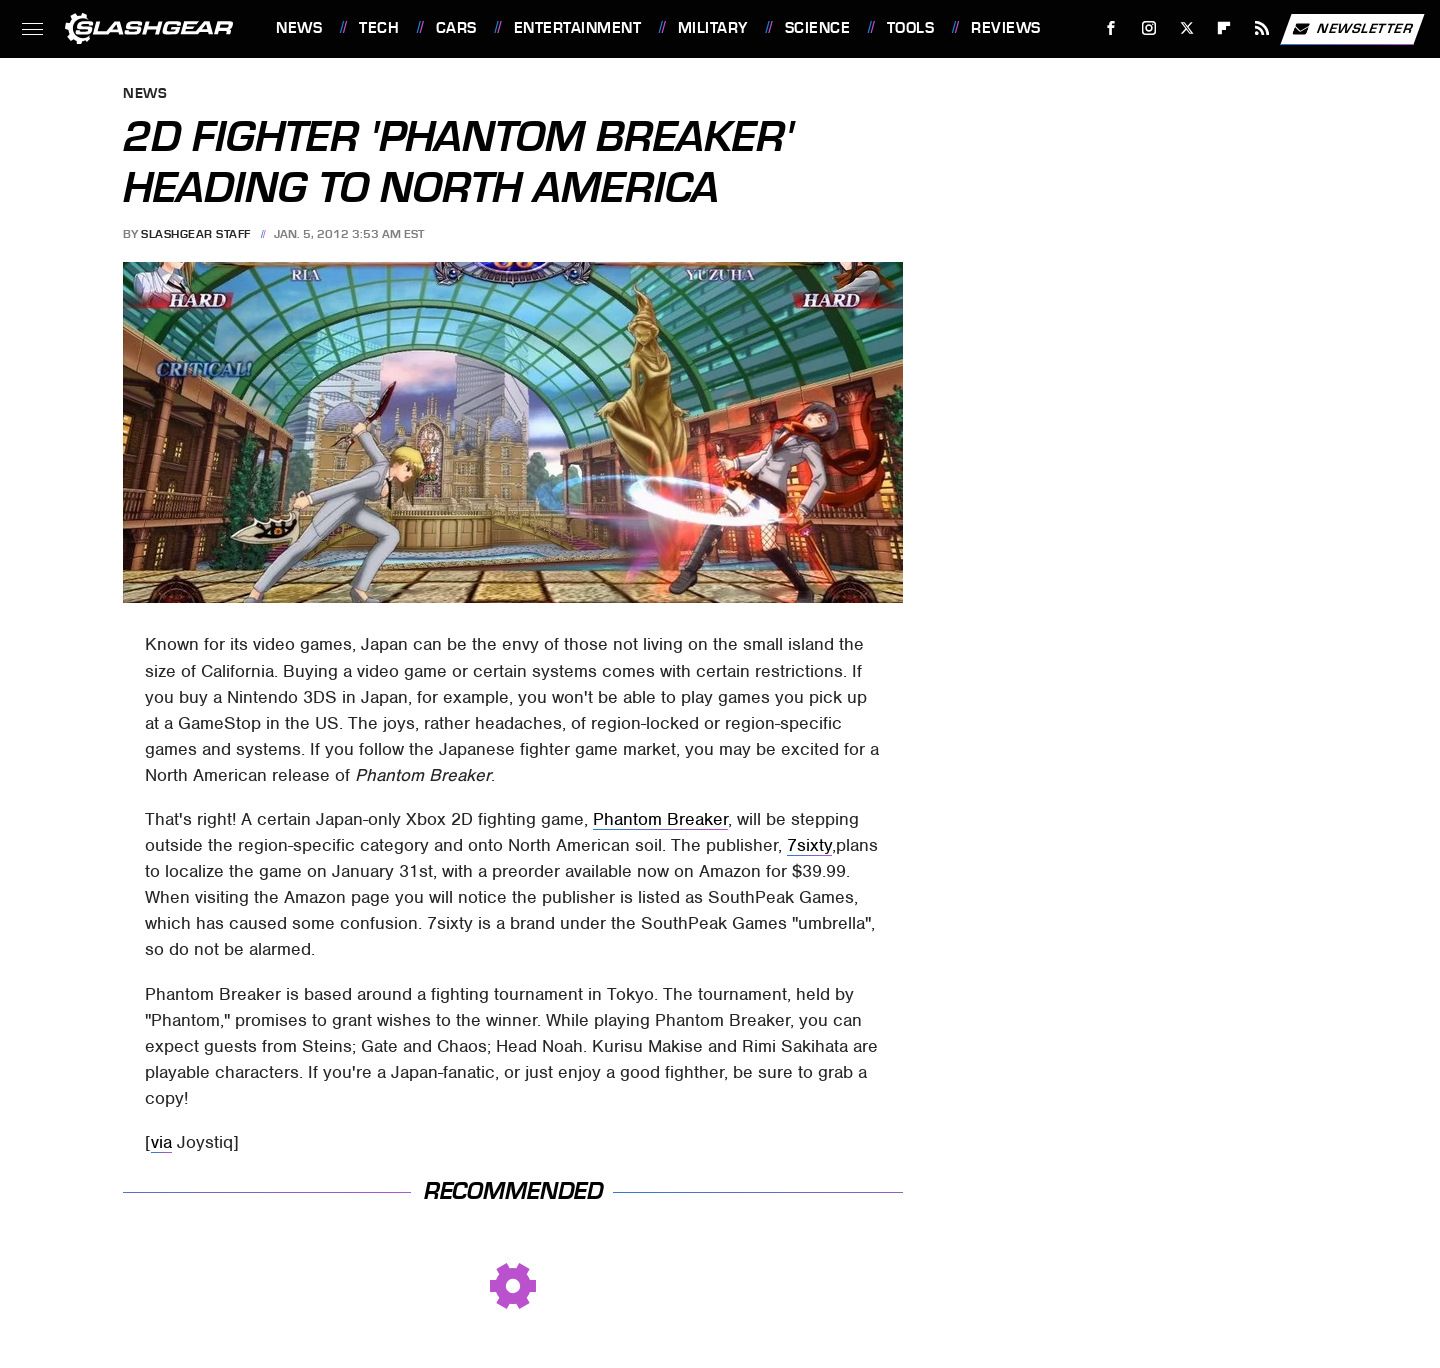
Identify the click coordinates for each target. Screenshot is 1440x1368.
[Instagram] (1149, 28)
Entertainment (578, 28)
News (299, 28)
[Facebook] (1111, 28)
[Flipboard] (1224, 28)
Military (713, 28)
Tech (379, 28)
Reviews (1006, 28)
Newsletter (1352, 29)
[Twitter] (1186, 28)
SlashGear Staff (196, 234)
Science (818, 28)
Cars (456, 28)
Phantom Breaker (660, 819)
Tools (911, 28)
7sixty (809, 845)
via (161, 1142)
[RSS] (1262, 28)
